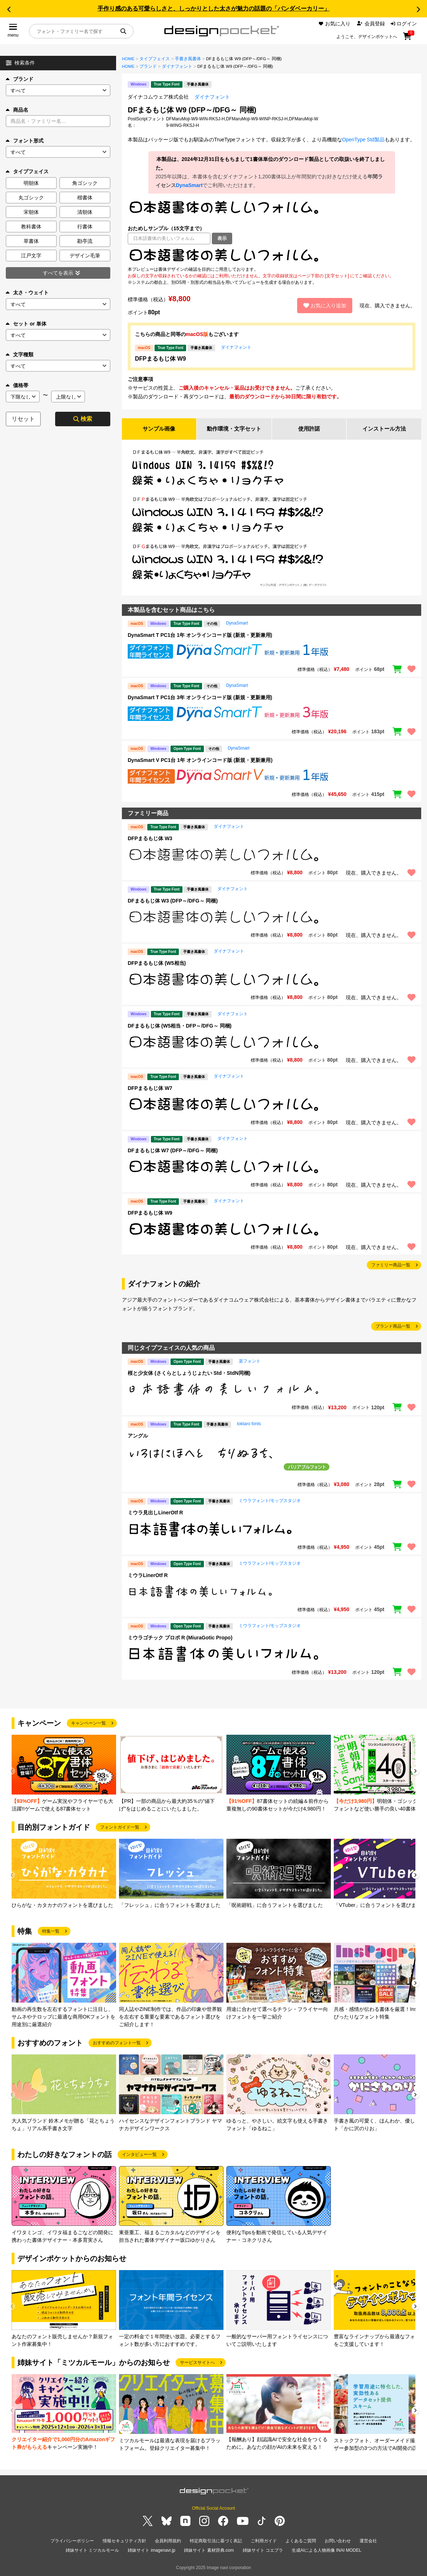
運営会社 (368, 2541)
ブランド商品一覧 (392, 1327)
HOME (128, 59)
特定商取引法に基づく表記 (216, 2541)
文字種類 (19, 354)
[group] (64, 1774)
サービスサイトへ (197, 2363)
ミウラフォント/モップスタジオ (270, 1501)
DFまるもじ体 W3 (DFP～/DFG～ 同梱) (173, 901)
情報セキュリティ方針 (124, 2541)
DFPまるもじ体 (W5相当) (157, 964)
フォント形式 (25, 141)
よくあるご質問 (301, 2541)
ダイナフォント (177, 66)
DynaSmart (189, 185)
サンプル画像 (158, 429)
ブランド (19, 79)
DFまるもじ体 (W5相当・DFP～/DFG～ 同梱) (179, 1026)
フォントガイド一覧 (119, 1827)
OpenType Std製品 (363, 139)
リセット (23, 419)
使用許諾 (309, 429)
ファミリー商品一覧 (390, 1265)
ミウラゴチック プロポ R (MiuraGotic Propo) (180, 1638)
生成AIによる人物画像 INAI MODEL (326, 2550)
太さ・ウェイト (27, 292)
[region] (271, 255)
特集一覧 (50, 1931)
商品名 (17, 110)
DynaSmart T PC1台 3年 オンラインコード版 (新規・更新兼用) (200, 698)
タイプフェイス (154, 59)
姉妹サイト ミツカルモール (92, 2550)
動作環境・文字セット (234, 429)
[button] (8, 9)
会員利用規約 (168, 2541)
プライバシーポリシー (72, 2541)
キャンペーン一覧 (88, 1723)
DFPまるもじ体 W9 (160, 359)
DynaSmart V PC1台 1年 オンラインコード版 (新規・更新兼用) (200, 760)
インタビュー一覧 (139, 2155)
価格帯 (17, 385)
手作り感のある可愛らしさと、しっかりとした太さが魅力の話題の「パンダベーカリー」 (214, 8)
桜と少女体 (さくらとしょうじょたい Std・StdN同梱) (189, 1374)
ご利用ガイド (264, 2541)
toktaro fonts (249, 1424)
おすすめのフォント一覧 (117, 2043)
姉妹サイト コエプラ (263, 2550)
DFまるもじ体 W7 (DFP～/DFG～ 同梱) (173, 1151)
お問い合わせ (338, 2541)
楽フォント (249, 1361)
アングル (138, 1436)
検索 (82, 419)
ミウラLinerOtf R (148, 1576)
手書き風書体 (188, 59)
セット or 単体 (26, 324)
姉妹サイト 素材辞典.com (209, 2550)
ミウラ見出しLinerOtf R (155, 1513)
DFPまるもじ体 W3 (150, 839)
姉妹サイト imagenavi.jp (151, 2550)
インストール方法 (384, 429)
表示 (222, 238)
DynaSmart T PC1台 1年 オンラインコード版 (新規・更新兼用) (200, 635)
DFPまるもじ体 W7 (150, 1088)
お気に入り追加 (324, 305)
